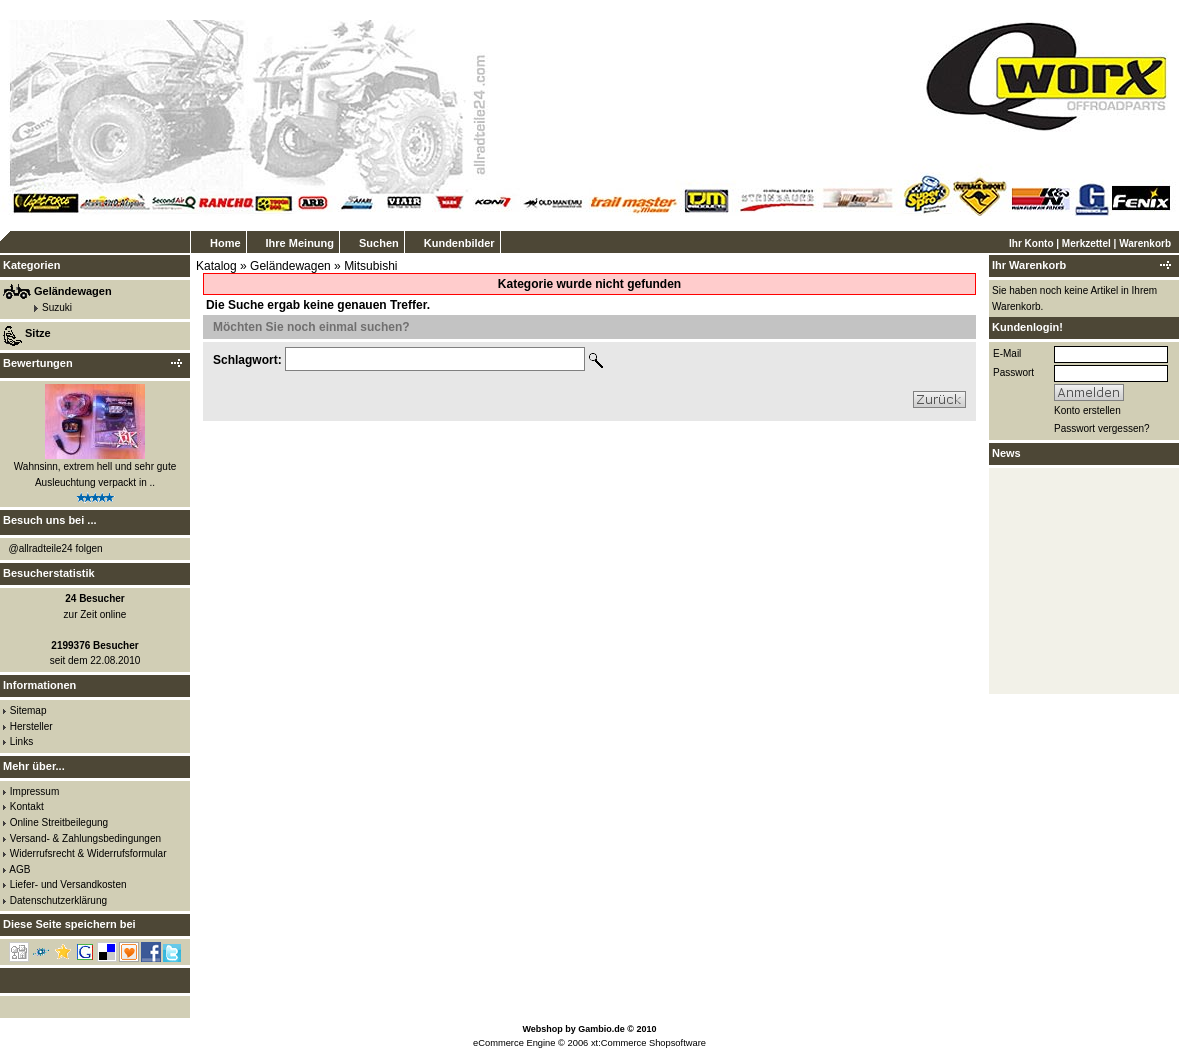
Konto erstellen (1087, 410)
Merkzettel (1086, 243)
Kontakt (27, 806)
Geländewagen (290, 266)
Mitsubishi (370, 266)
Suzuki (57, 307)
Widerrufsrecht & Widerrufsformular (88, 853)
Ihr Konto (1031, 243)
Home (225, 243)
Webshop (542, 1029)
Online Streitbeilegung (59, 822)
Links (21, 741)
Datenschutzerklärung (58, 900)
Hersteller (31, 726)
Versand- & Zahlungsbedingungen (85, 838)
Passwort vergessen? (1102, 428)
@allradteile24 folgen (56, 548)
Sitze (38, 333)
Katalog (216, 266)
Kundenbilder (459, 243)
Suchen (379, 243)
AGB (19, 869)
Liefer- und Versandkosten (68, 884)
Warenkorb (1145, 243)
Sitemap (28, 710)
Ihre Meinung (300, 243)
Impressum (34, 791)
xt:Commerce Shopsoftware (648, 1043)
